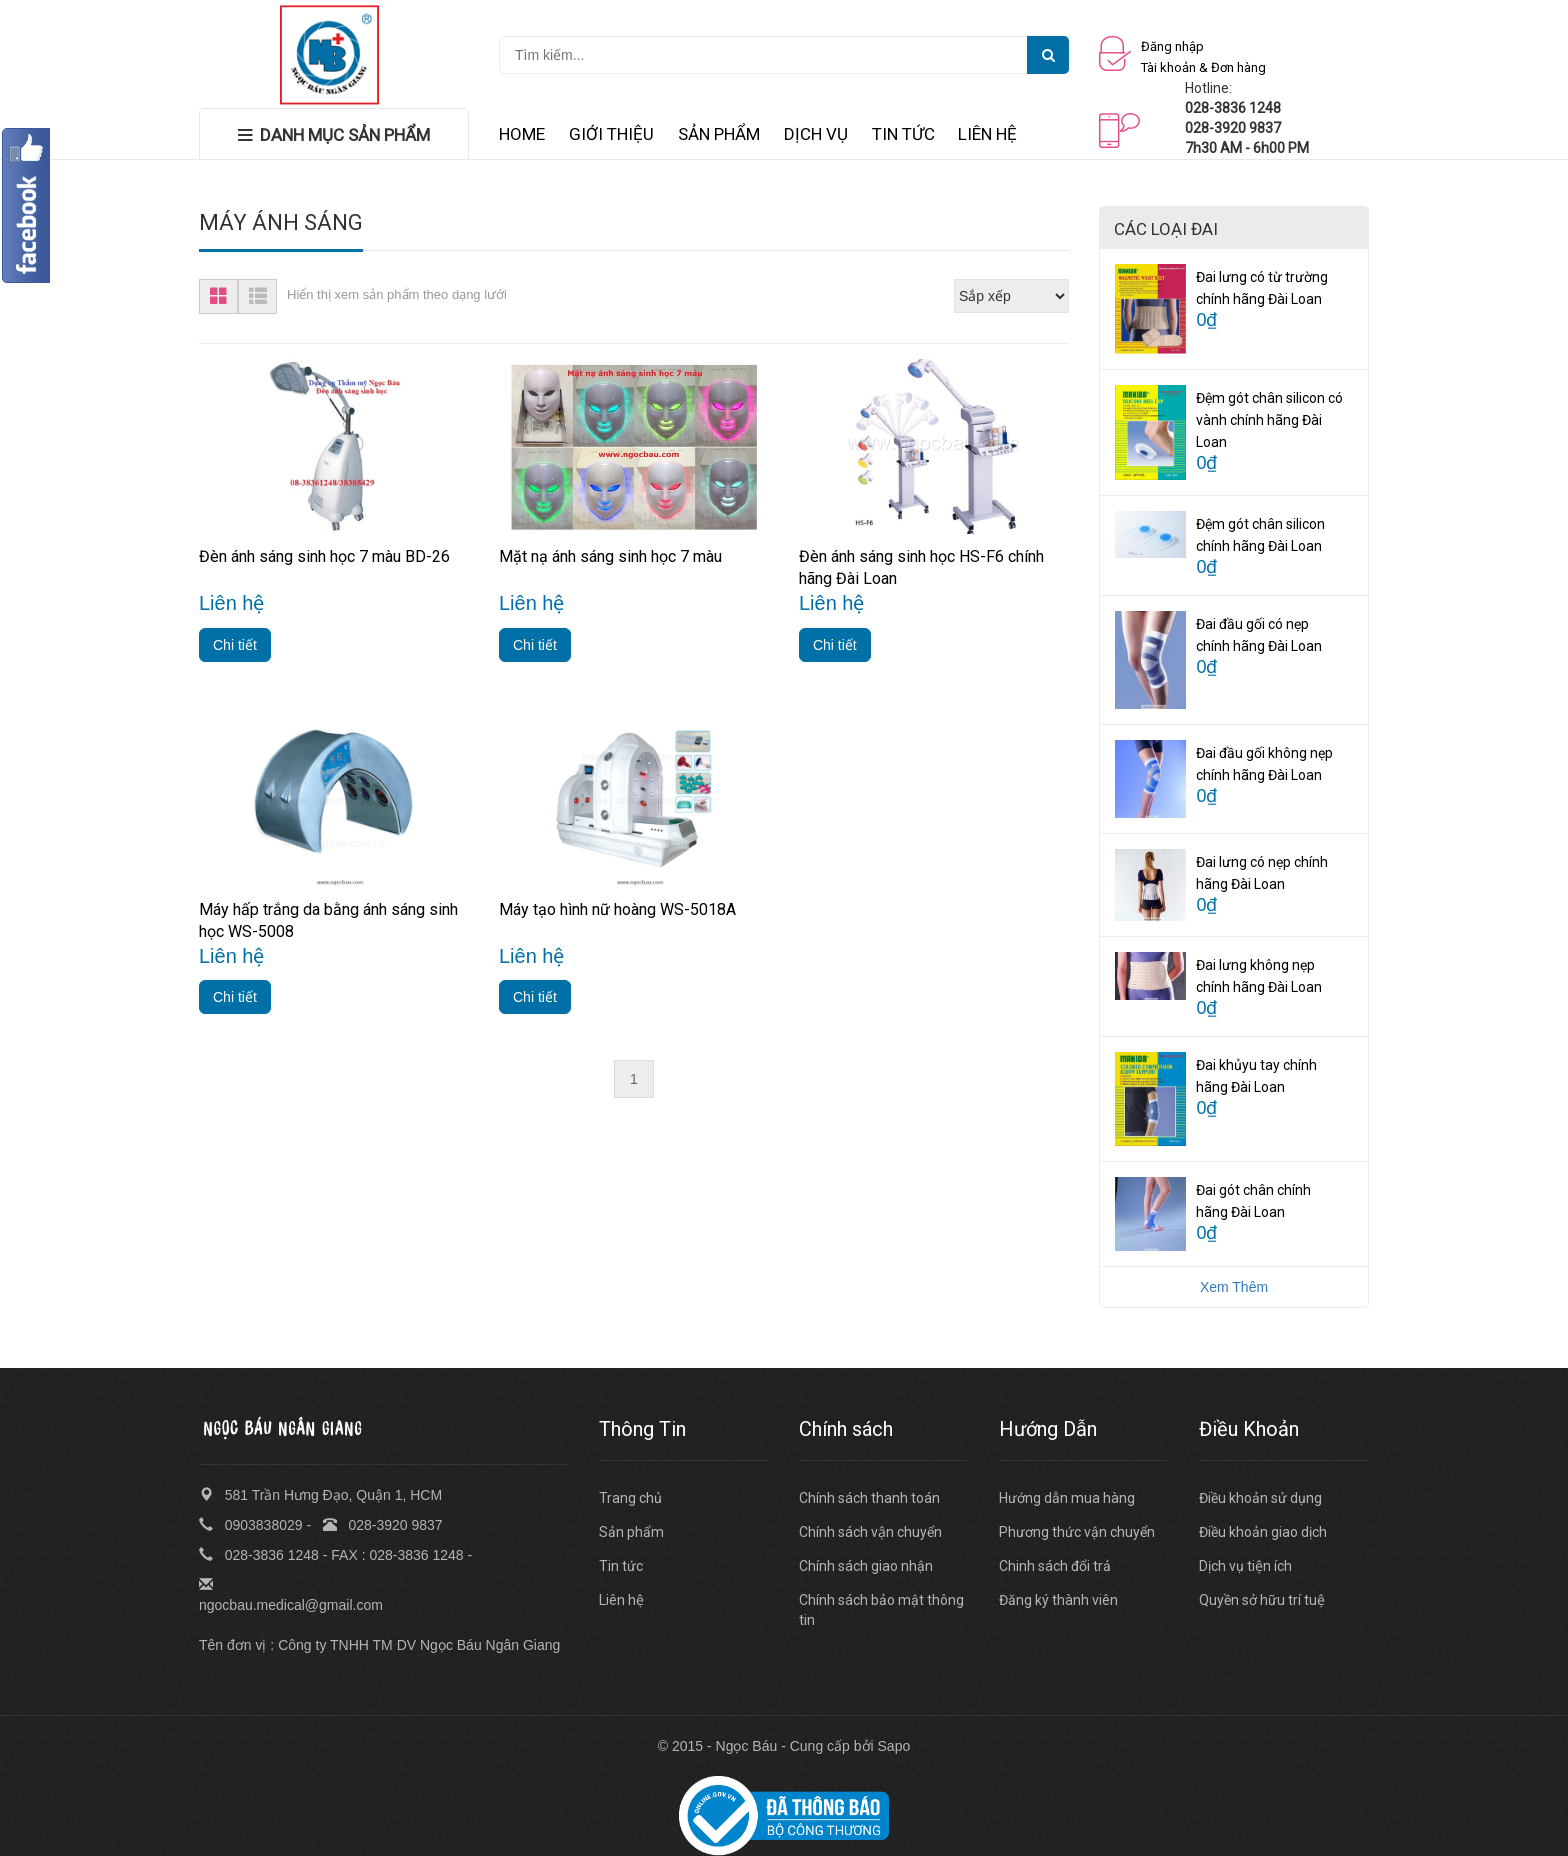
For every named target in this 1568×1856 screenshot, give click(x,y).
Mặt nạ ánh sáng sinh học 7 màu (610, 556)
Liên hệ (621, 1600)
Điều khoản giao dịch (1263, 1532)
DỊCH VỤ (816, 134)
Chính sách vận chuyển (870, 1532)
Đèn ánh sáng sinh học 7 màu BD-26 (324, 556)
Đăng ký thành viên (1058, 1600)
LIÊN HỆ (987, 134)
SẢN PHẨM (719, 134)
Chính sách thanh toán (869, 1498)
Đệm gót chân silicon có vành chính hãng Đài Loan (1269, 420)
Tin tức (621, 1566)
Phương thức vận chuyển (1077, 1532)
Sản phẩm (631, 1532)
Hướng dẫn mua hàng (1067, 1498)
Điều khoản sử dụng (1260, 1498)
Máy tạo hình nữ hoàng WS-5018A (617, 909)
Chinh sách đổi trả (1055, 1566)
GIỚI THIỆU (611, 134)
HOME (522, 134)
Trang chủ (630, 1498)
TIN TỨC (903, 134)
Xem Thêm (1234, 1287)
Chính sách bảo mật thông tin (881, 1610)
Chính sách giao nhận (866, 1566)
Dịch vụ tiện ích (1245, 1566)
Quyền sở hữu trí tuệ (1262, 1600)
